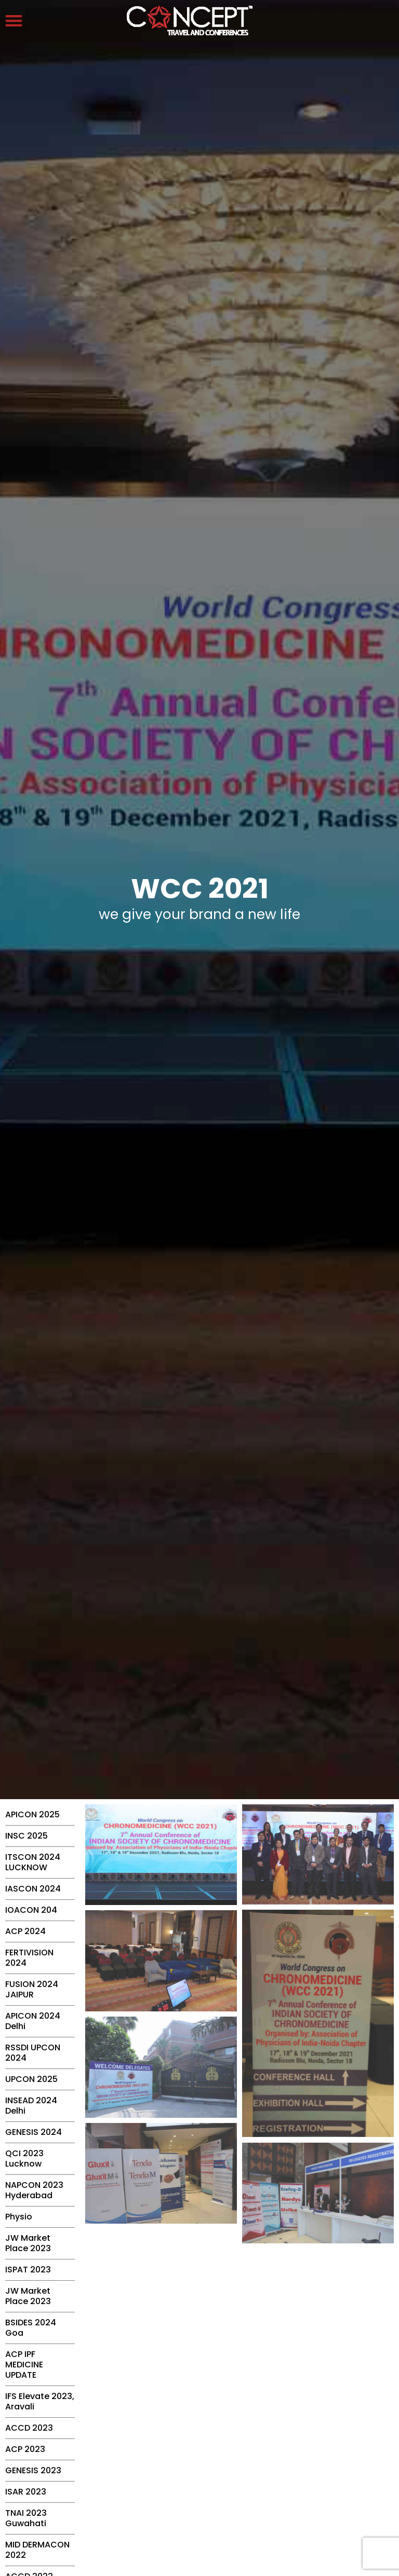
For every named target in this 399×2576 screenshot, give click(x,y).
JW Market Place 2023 (28, 2243)
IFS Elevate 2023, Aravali (39, 2401)
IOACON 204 (31, 1910)
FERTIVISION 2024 (29, 1958)
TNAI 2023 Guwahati (26, 2518)
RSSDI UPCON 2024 (32, 2052)
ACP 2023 (25, 2449)
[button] (14, 20)
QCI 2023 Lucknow (24, 2158)
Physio (18, 2217)
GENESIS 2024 (33, 2132)
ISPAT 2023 (28, 2270)
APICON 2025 (32, 1814)
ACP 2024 (25, 1931)
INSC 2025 (26, 1836)
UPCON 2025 (31, 2079)
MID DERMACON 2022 (37, 2550)
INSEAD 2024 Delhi (31, 2105)
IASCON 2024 (33, 1889)
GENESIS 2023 (33, 2470)
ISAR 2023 (25, 2492)
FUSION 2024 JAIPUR (31, 1989)
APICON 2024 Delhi (32, 2021)
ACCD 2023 (29, 2428)
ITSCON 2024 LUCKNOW (32, 1862)
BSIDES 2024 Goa (30, 2328)
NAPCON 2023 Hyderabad (34, 2190)
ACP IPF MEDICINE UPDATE (24, 2364)
